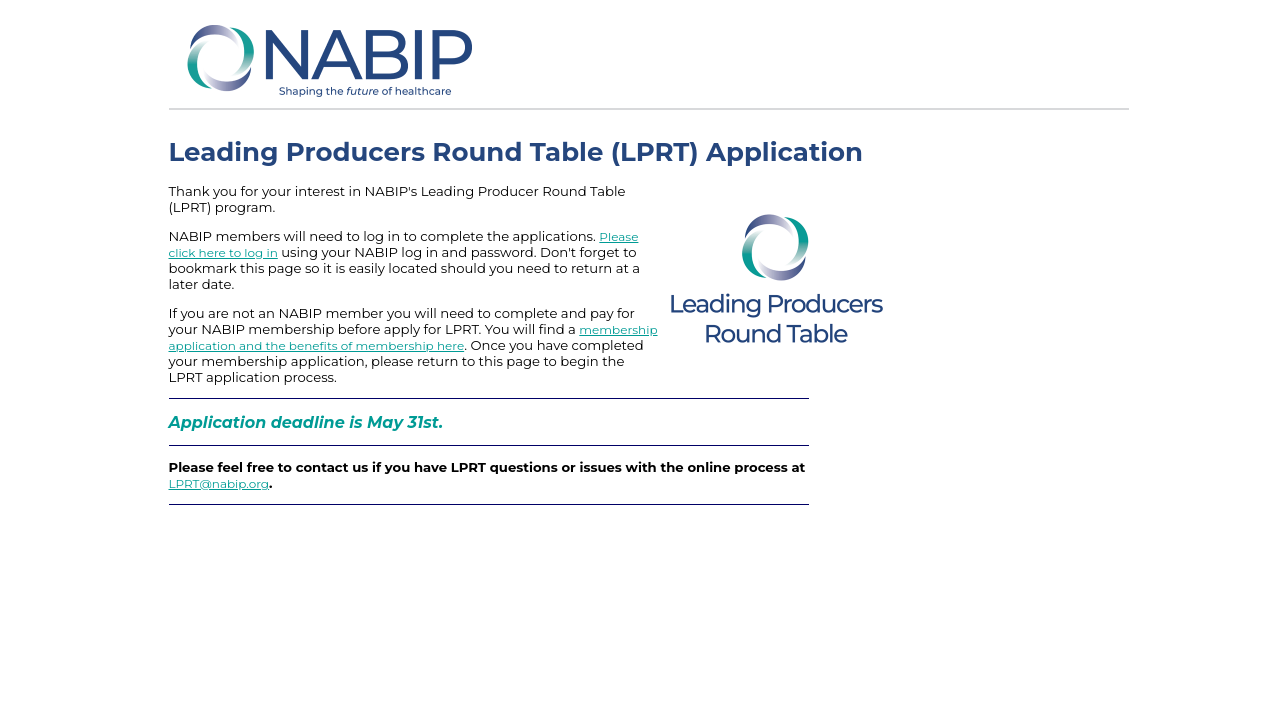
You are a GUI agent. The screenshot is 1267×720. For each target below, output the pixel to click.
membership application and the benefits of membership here (413, 337)
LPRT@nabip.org (219, 483)
